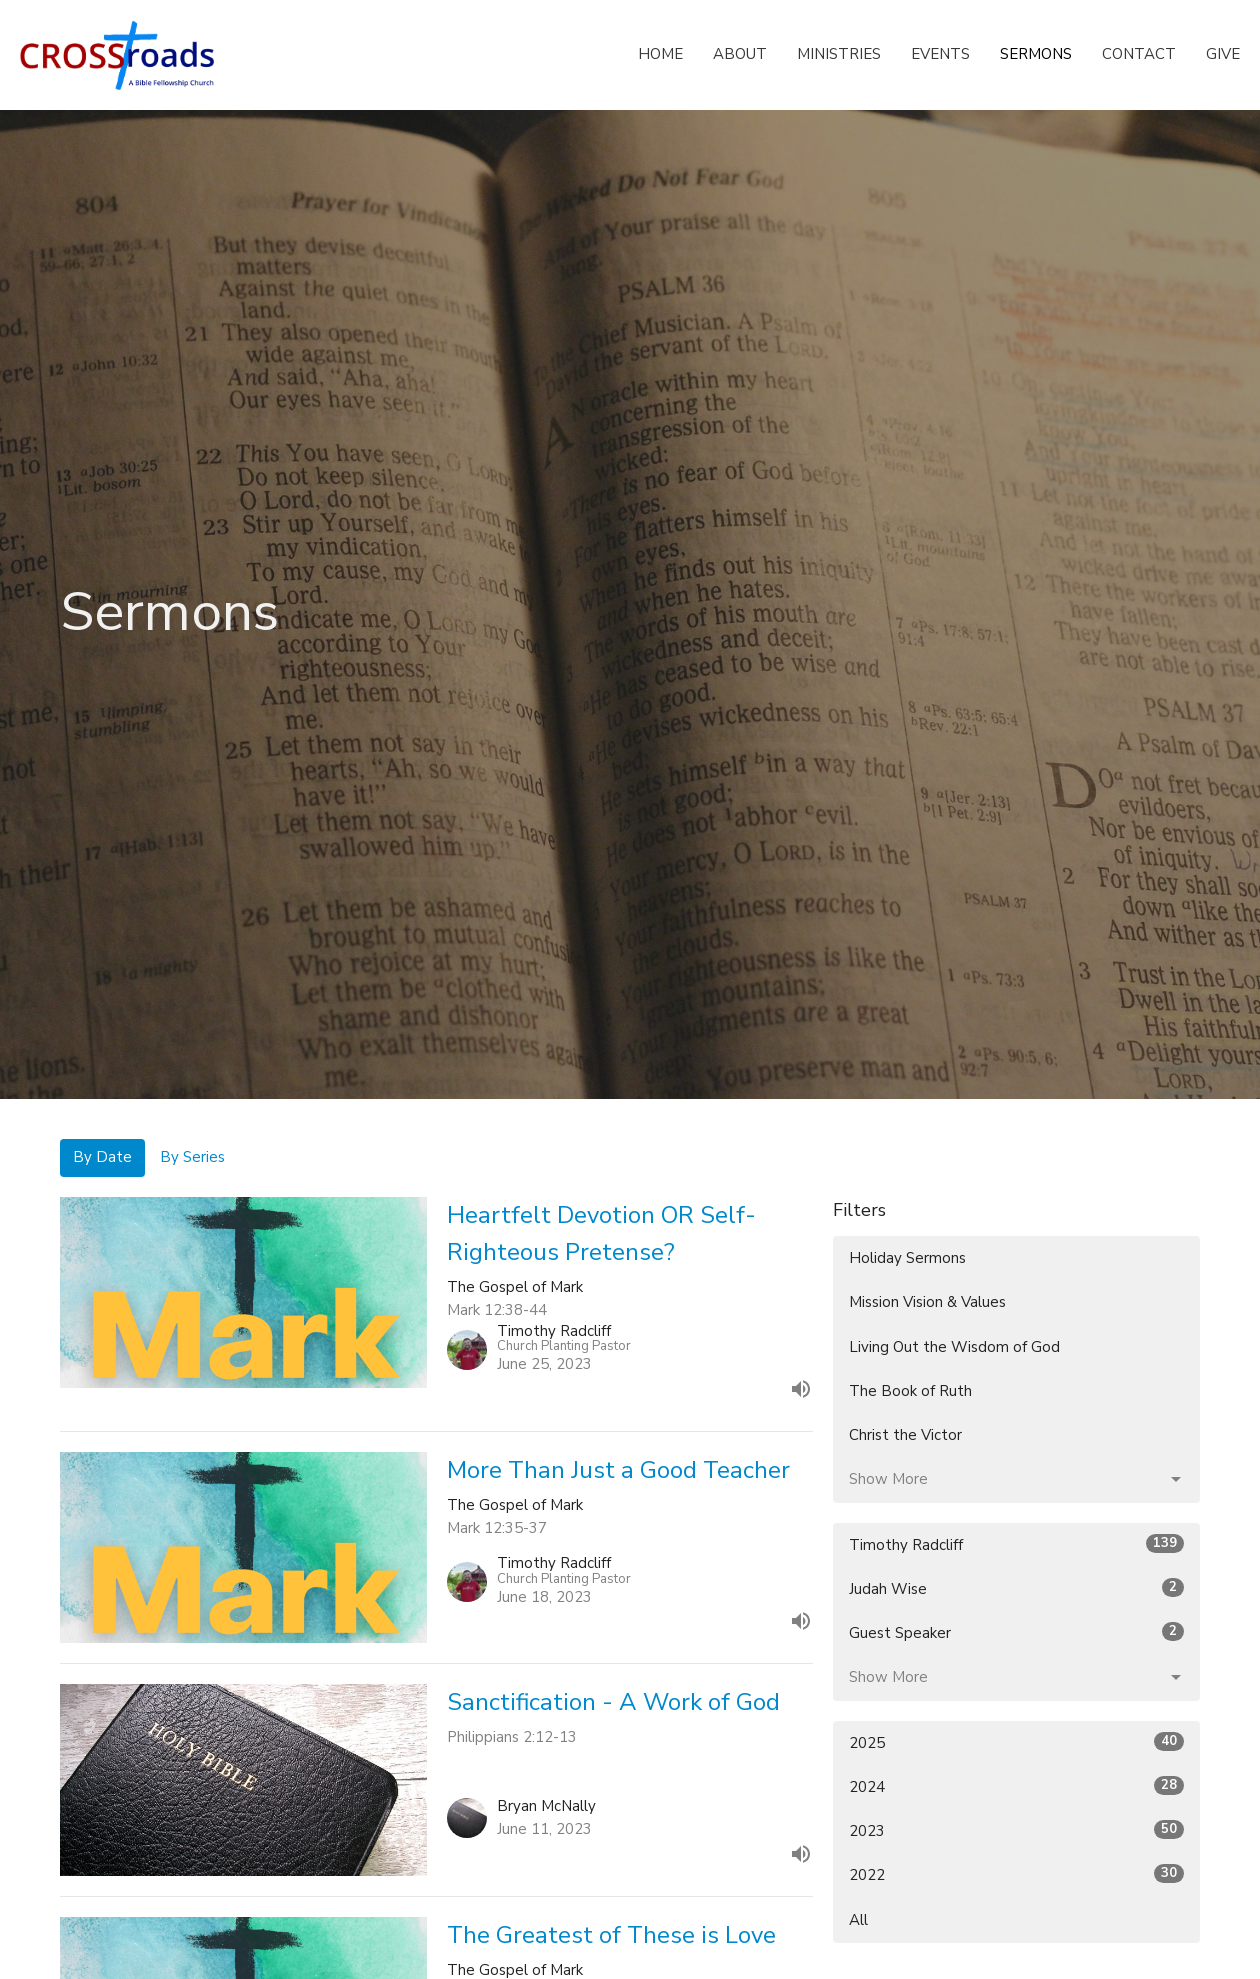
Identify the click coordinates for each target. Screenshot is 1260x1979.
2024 (1016, 1786)
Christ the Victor (905, 1435)
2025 (1016, 1742)
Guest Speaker (1016, 1632)
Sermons (1036, 54)
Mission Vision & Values (927, 1302)
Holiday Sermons (907, 1258)
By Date (102, 1157)
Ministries (839, 54)
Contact (1139, 54)
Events (940, 54)
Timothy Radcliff (1016, 1544)
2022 (1016, 1874)
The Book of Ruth (910, 1391)
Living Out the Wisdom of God (954, 1347)
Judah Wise (1016, 1588)
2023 (1016, 1830)
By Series (192, 1157)
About (740, 54)
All (858, 1920)
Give (1223, 54)
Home (660, 54)
